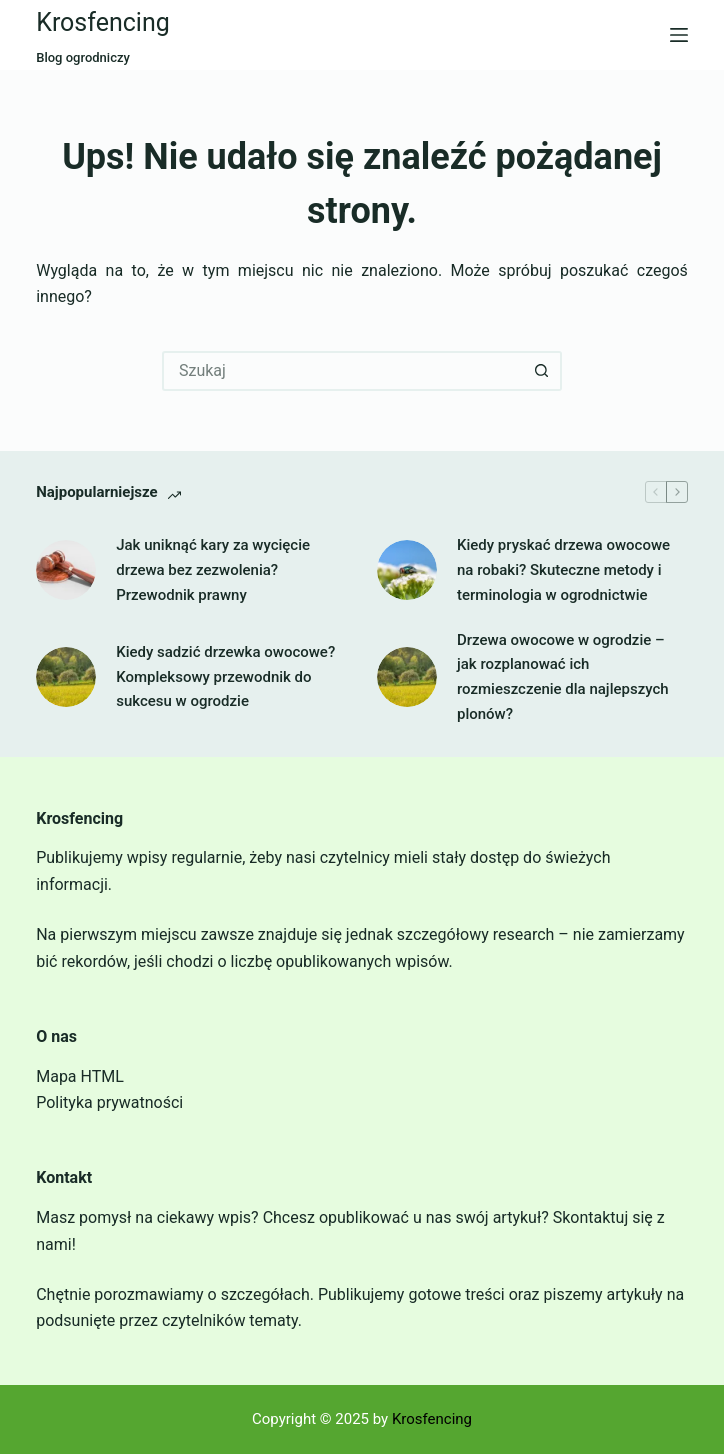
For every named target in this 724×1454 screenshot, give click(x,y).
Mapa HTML (80, 1076)
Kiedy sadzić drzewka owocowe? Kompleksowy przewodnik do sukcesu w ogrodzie (225, 677)
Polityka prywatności (109, 1102)
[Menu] (679, 35)
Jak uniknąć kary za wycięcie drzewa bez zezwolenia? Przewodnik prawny (213, 570)
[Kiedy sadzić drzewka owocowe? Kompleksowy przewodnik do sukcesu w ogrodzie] (66, 677)
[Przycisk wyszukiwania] (542, 371)
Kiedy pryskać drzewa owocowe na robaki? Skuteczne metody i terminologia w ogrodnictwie (563, 570)
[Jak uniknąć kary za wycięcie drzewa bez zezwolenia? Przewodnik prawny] (66, 570)
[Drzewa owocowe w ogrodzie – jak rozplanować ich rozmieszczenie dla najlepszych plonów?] (407, 677)
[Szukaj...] (342, 371)
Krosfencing (103, 22)
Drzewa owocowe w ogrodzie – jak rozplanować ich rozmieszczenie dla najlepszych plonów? (563, 677)
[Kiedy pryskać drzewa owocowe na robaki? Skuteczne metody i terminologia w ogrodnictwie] (407, 570)
